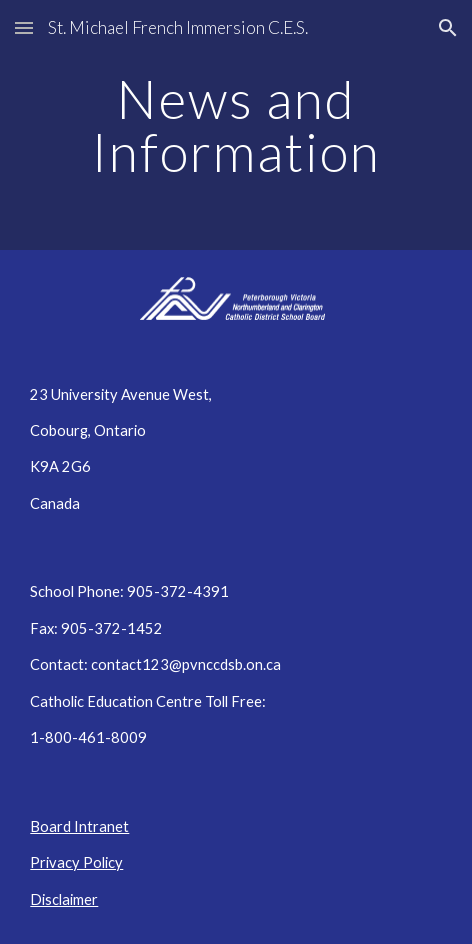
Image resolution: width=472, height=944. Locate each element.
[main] (235, 125)
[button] (24, 27)
